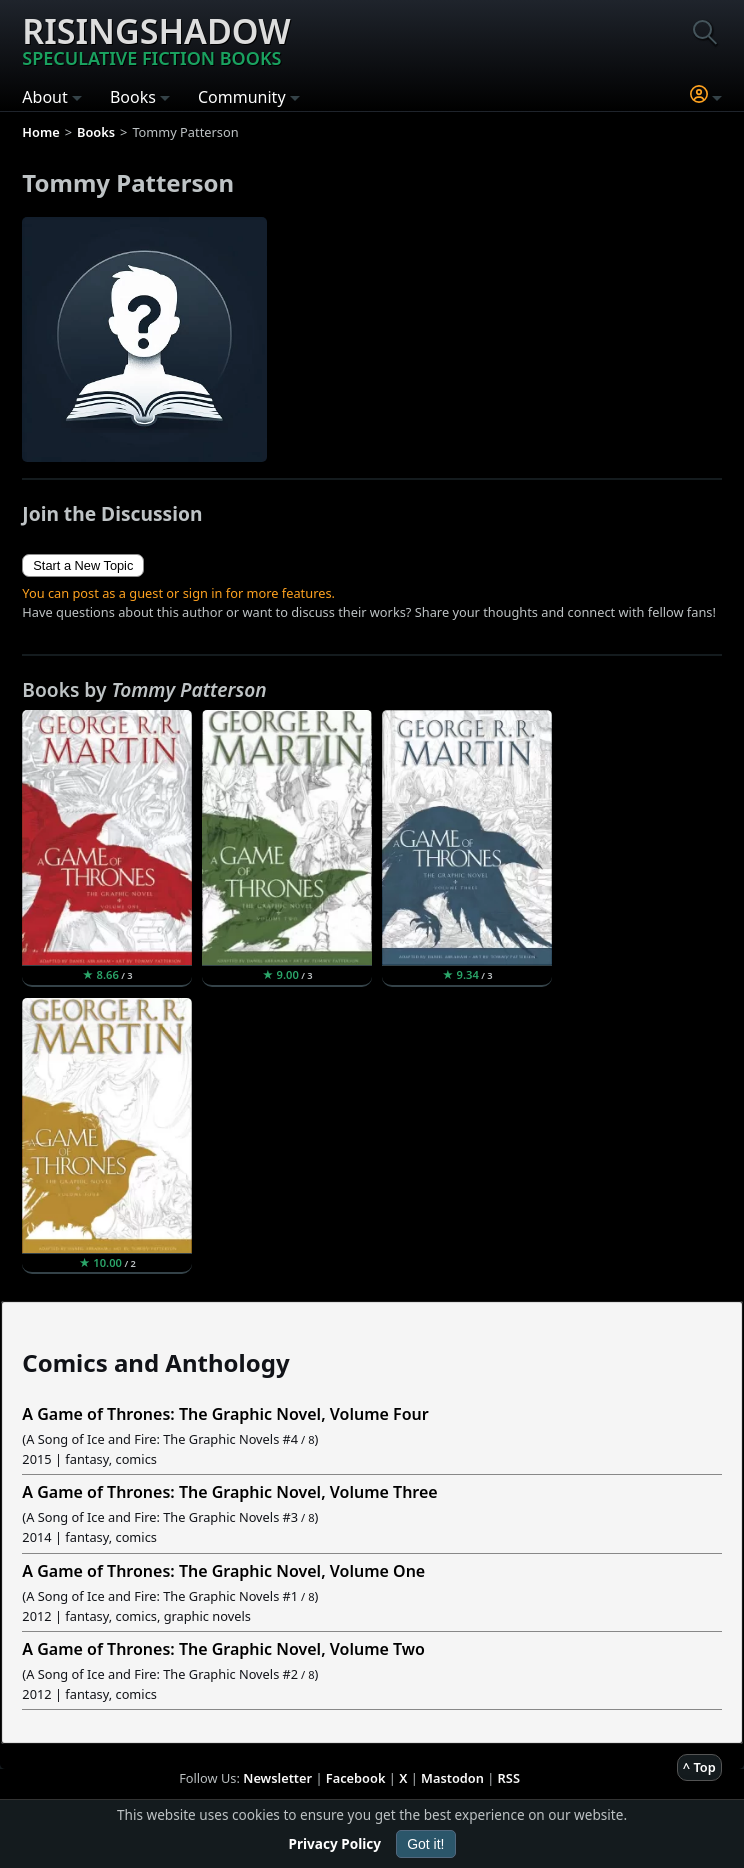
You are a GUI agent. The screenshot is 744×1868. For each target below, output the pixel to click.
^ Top (699, 1767)
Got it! (425, 1844)
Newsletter (277, 1778)
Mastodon (452, 1778)
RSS (509, 1778)
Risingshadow (156, 39)
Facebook (356, 1778)
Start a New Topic (83, 565)
